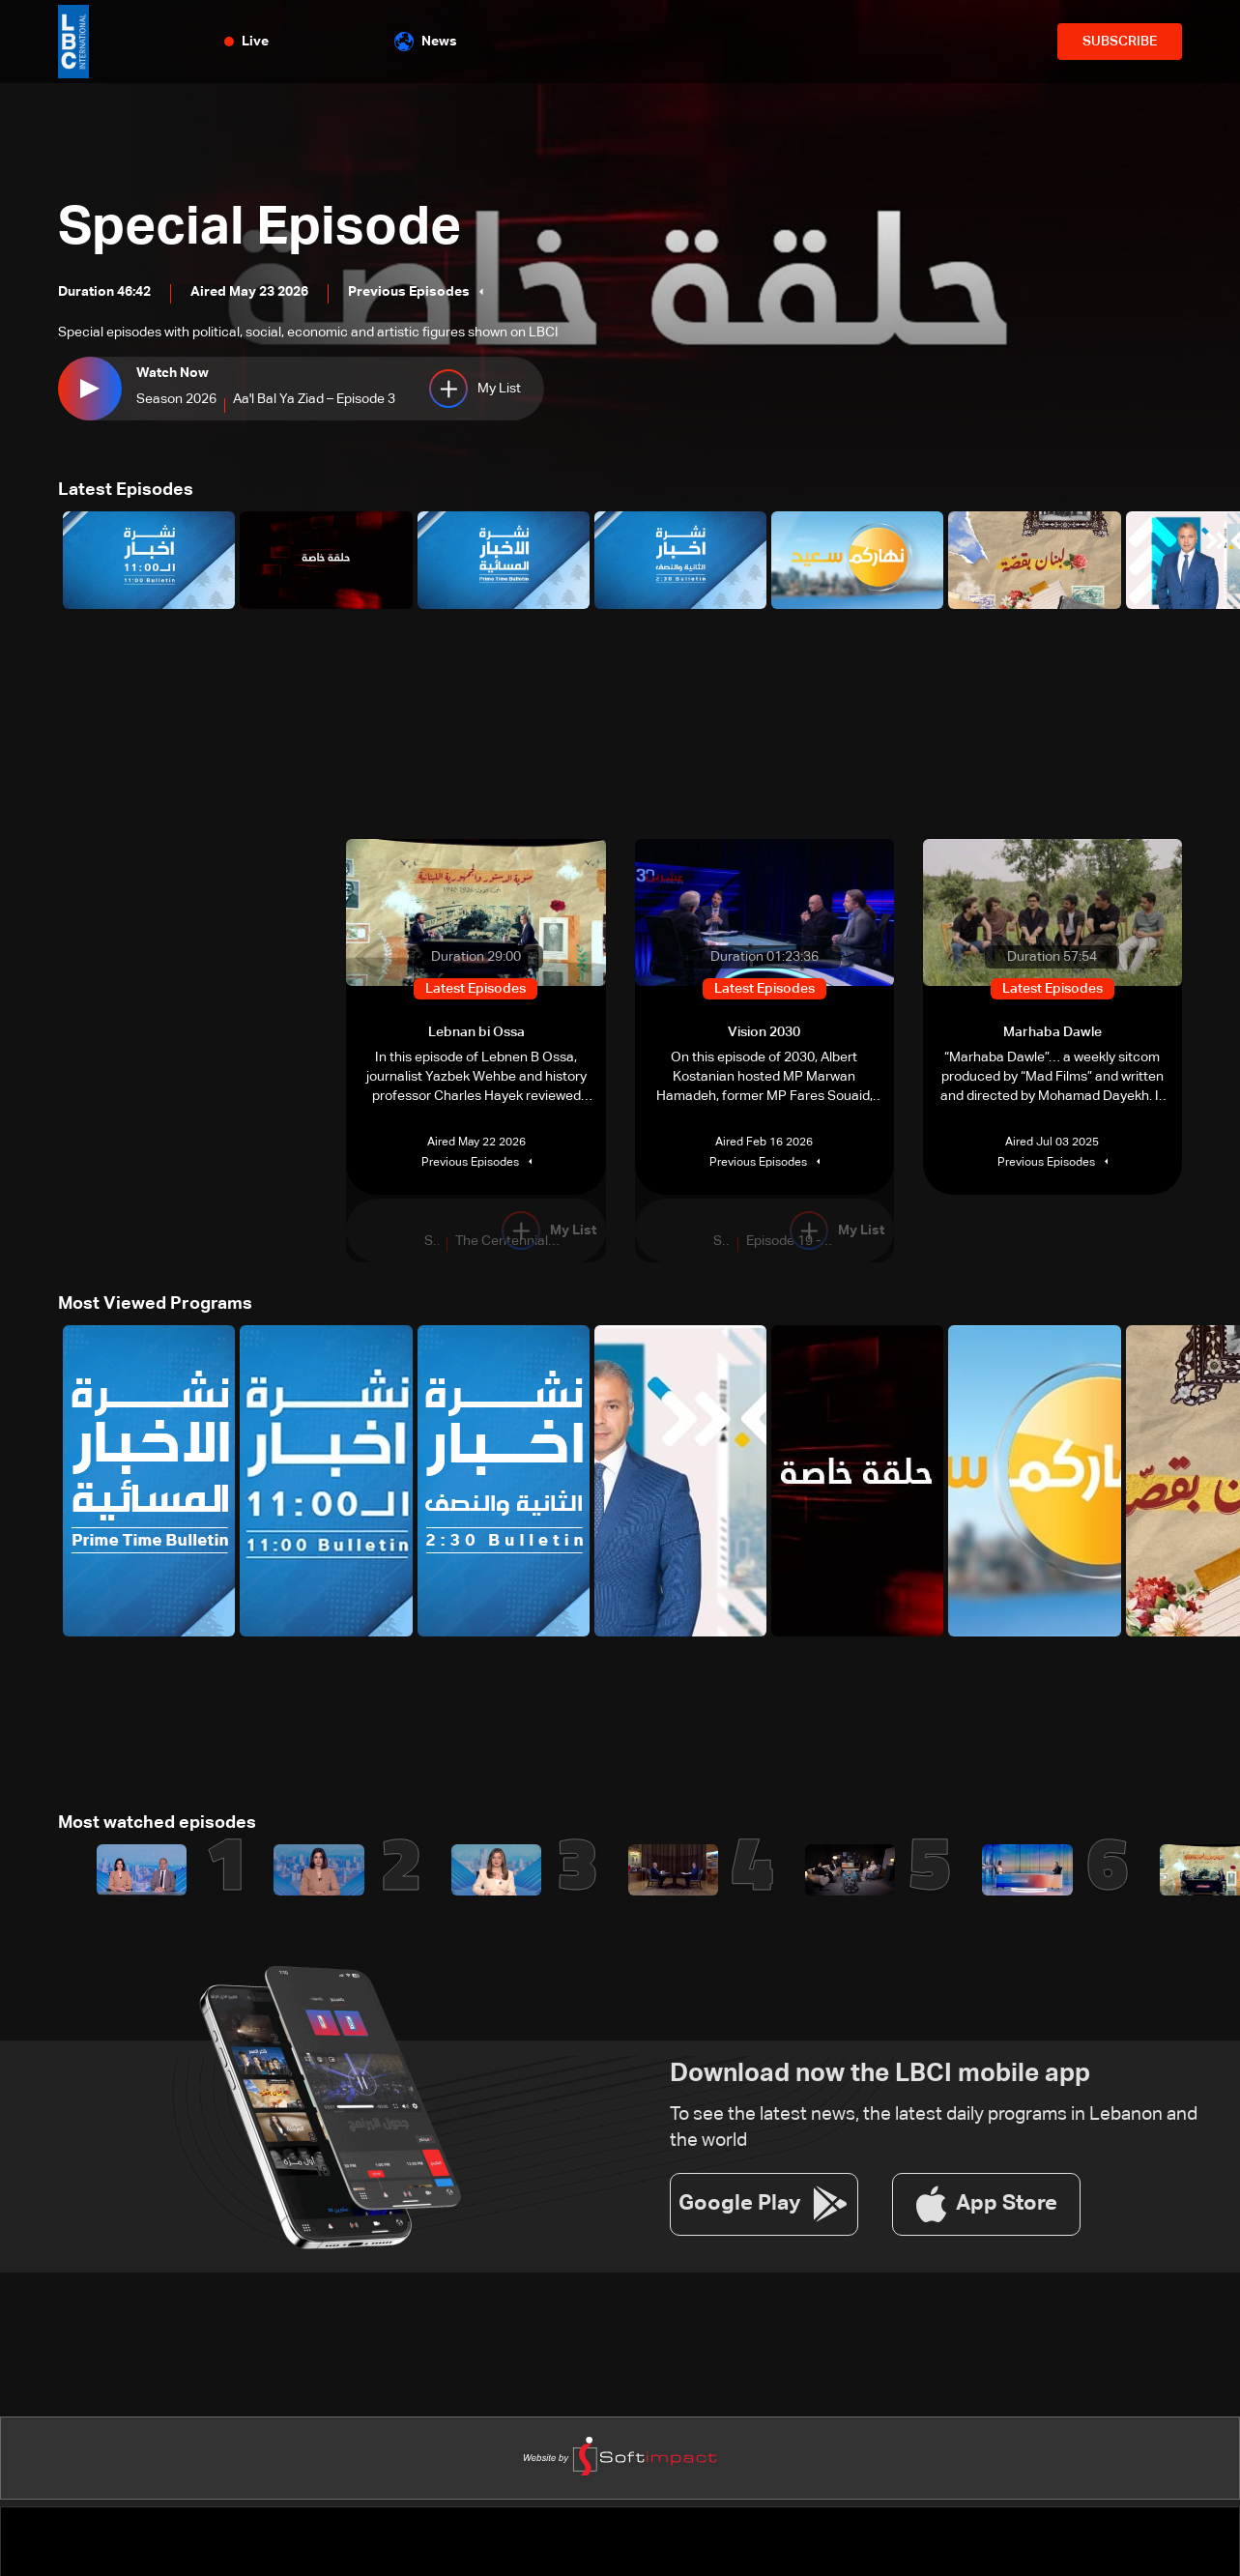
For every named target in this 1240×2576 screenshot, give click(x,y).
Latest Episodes (125, 490)
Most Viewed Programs (155, 1304)
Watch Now (172, 374)
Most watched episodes (157, 1823)
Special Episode (264, 228)
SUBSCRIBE (1119, 41)
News (425, 41)
